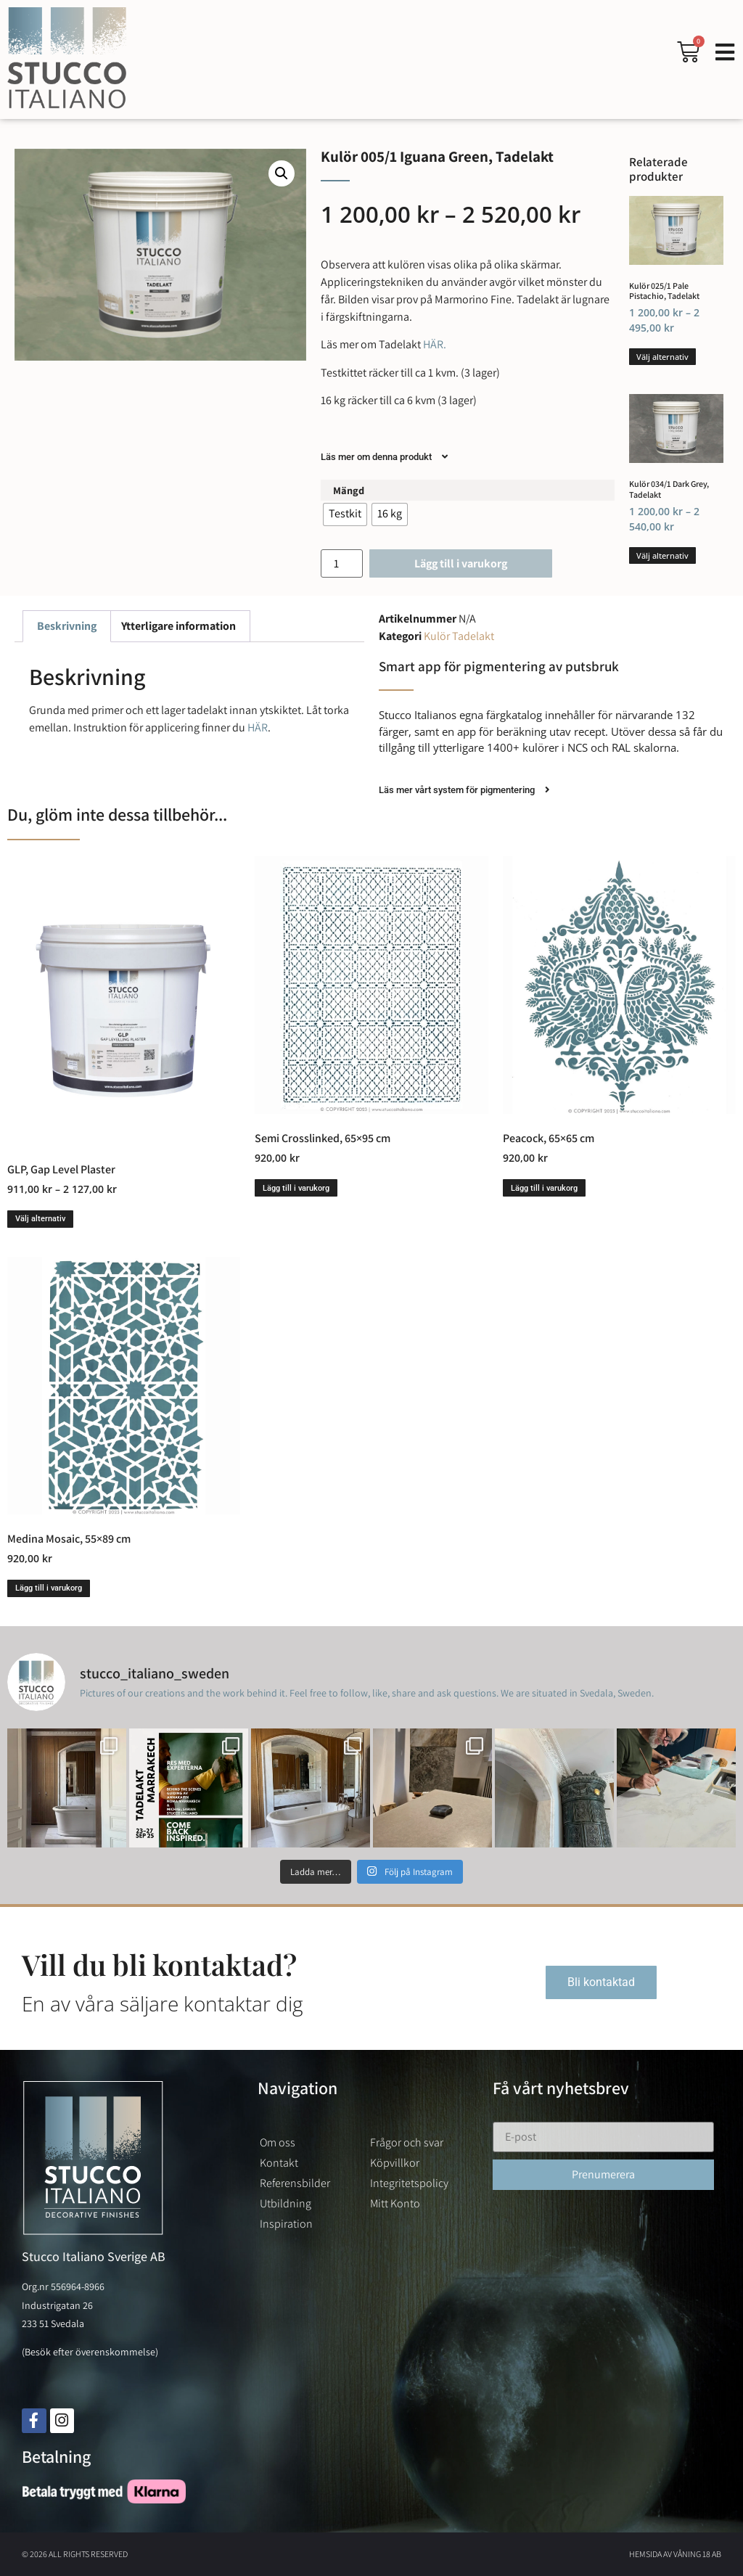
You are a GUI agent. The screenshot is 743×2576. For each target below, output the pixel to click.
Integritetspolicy (409, 2183)
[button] (281, 173)
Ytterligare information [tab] (178, 625)
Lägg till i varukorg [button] (296, 1188)
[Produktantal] (342, 563)
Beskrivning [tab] (67, 625)
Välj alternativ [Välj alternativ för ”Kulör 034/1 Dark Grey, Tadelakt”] (662, 555)
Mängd (348, 490)
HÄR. (433, 344)
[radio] (345, 514)
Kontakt (279, 2162)
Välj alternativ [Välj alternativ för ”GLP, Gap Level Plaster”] (40, 1218)
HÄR (257, 727)
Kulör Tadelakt (459, 636)
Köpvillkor (394, 2162)
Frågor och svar (406, 2142)
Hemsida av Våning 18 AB (675, 2553)
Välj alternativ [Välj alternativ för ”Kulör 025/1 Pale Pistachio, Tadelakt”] (662, 356)
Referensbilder (295, 2183)
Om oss (277, 2142)
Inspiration (286, 2223)
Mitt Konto (395, 2203)
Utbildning (285, 2203)
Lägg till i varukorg (460, 563)
